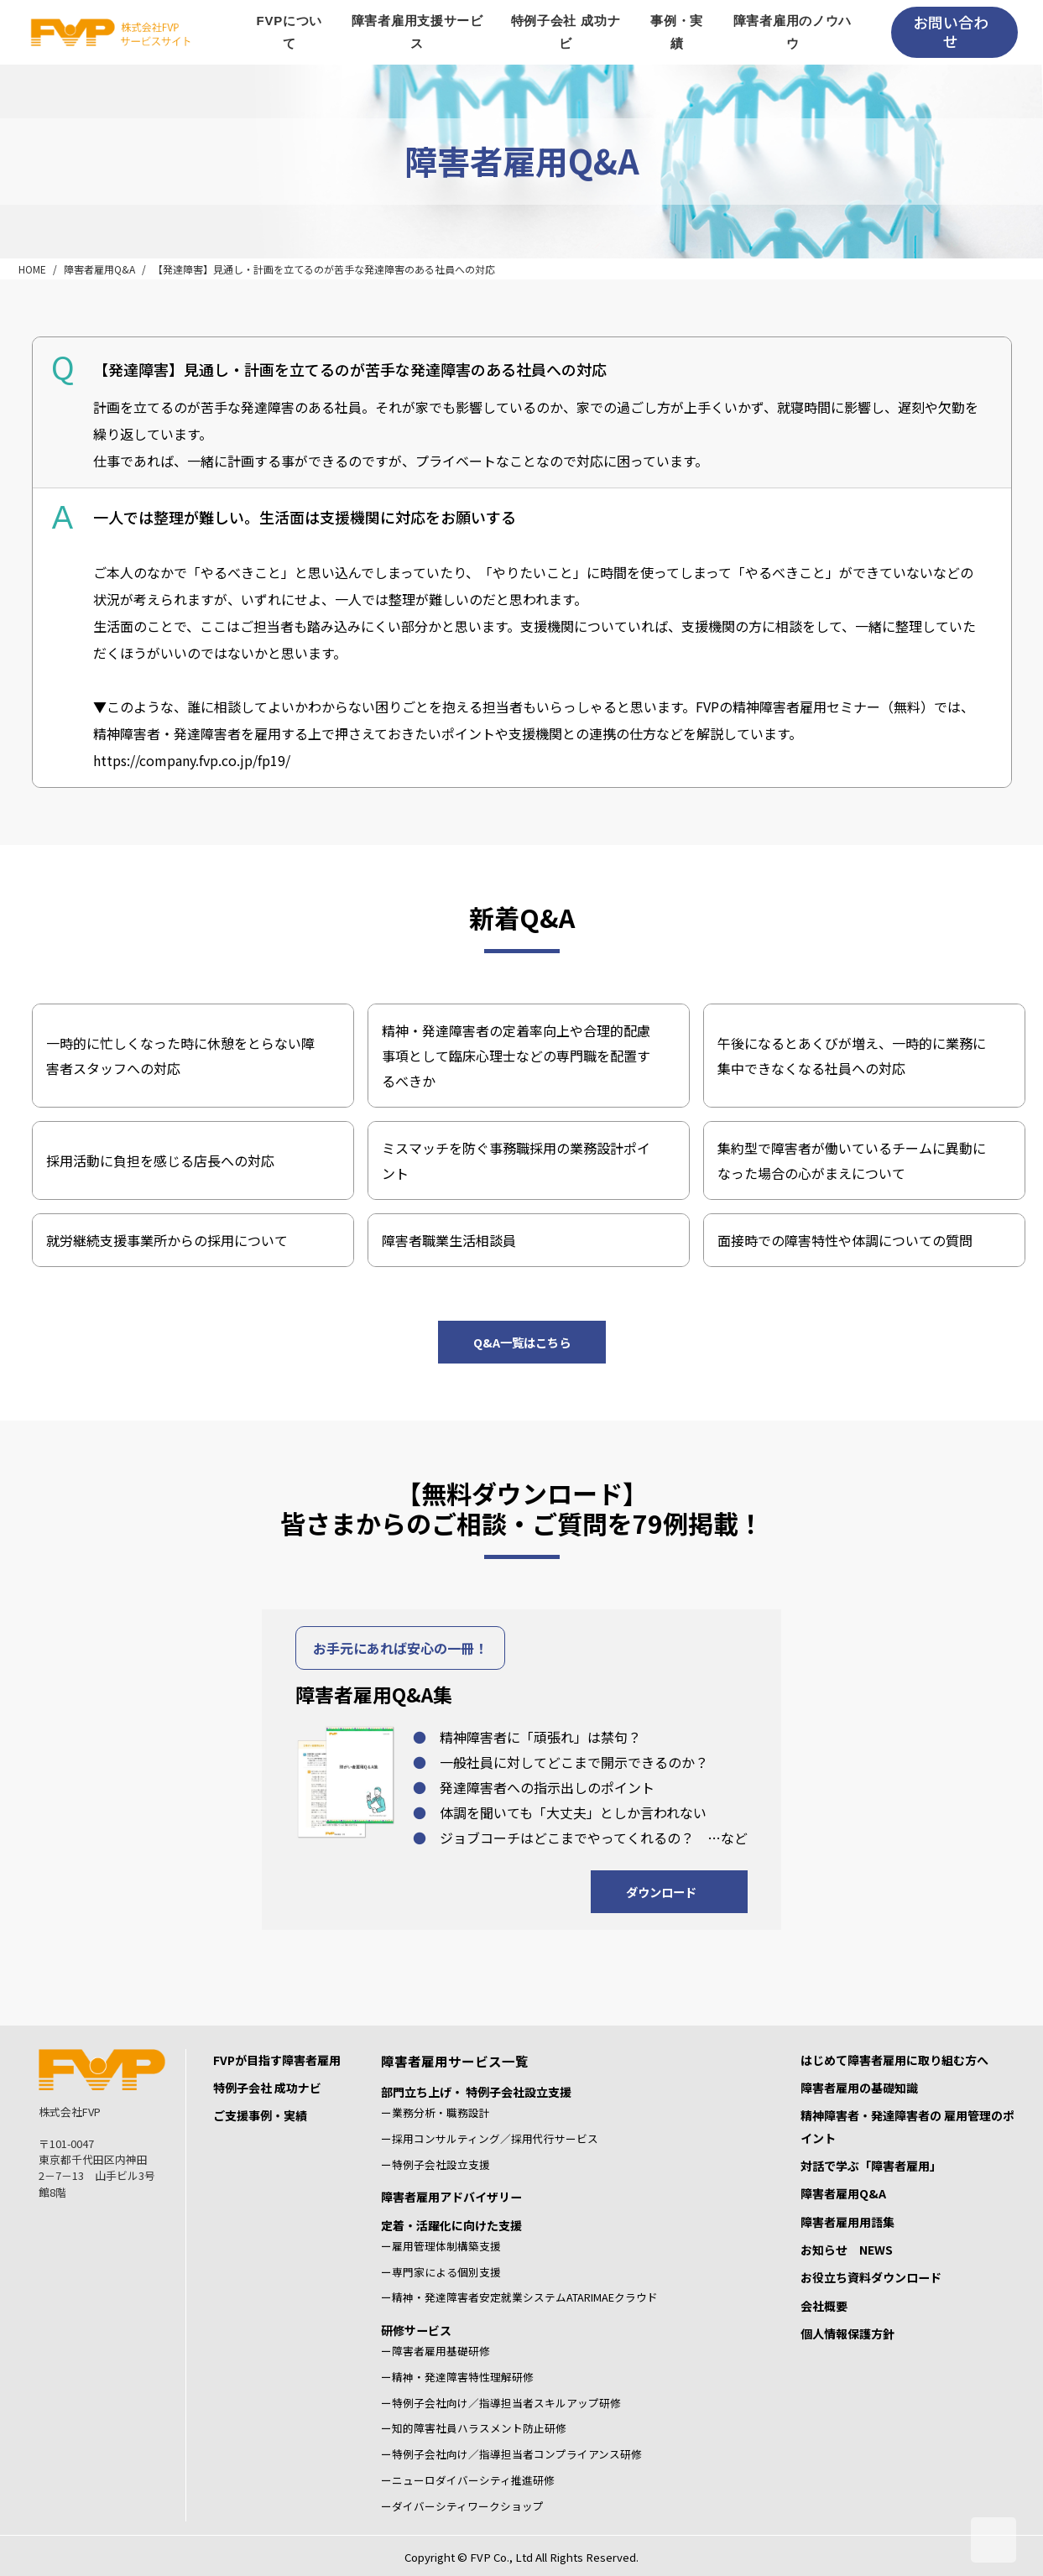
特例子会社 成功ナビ (267, 2087)
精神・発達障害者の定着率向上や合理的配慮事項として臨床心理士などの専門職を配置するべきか (516, 1055)
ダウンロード (661, 1892)
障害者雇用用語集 (847, 2222)
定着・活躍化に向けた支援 (451, 2225)
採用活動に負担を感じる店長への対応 (160, 1160)
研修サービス (416, 2330)
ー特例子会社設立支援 (435, 2164)
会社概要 (824, 2305)
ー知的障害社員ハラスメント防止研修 (473, 2428)
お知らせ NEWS (847, 2249)
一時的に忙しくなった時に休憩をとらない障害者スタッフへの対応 (180, 1055)
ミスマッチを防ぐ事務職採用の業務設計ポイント (516, 1160)
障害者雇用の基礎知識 (859, 2087)
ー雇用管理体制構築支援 (441, 2246)
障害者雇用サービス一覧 (455, 2061)
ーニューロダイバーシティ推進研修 (468, 2480)
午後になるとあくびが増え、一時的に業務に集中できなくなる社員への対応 (851, 1055)
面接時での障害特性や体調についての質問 (845, 1240)
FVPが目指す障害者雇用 (277, 2060)
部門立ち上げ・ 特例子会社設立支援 (476, 2091)
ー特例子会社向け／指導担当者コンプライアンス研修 (511, 2454)
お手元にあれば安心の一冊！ (400, 1648)
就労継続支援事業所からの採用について (167, 1240)
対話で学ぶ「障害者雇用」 (871, 2165)
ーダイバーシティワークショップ (462, 2506)
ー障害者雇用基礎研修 (435, 2351)
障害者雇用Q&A (99, 269)
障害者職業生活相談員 (449, 1240)
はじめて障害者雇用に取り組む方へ (894, 2060)
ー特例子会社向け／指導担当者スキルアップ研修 (501, 2403)
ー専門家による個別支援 (441, 2272)
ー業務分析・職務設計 (435, 2112)
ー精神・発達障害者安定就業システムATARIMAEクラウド (519, 2297)
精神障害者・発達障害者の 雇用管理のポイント (907, 2126)
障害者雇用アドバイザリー (451, 2196)
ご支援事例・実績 (260, 2115)
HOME (32, 269)
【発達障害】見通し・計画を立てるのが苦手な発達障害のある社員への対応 (324, 269)
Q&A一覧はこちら (522, 1342)
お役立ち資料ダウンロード (871, 2277)
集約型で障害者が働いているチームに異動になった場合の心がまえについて (851, 1160)
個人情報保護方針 (847, 2333)
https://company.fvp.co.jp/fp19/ (191, 760)
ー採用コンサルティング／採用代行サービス (489, 2138)
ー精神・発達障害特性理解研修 (457, 2377)
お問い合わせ (950, 31)
